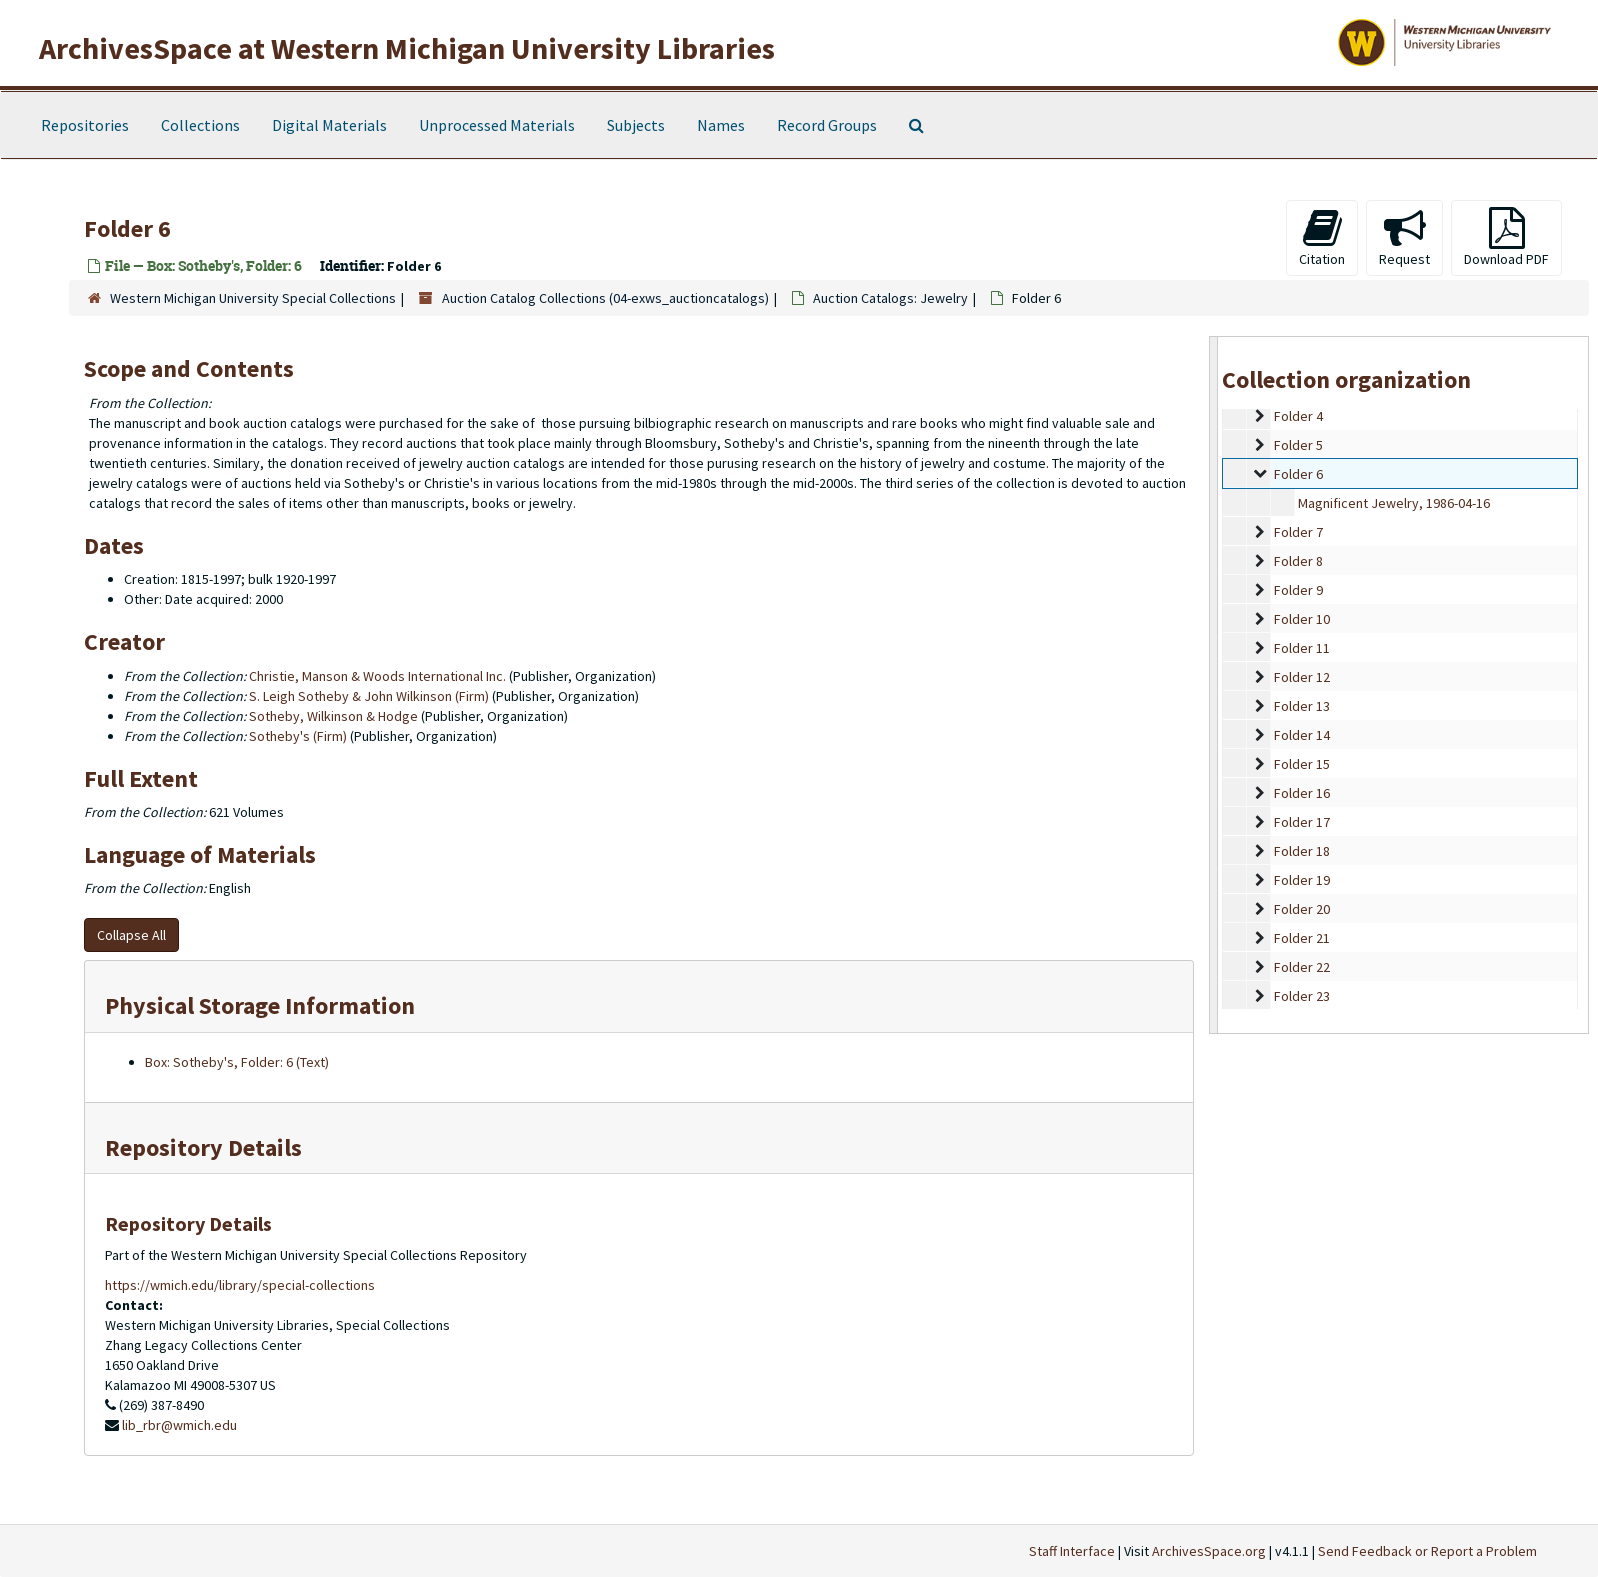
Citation (1322, 237)
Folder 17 (1302, 822)
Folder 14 (1302, 735)
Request (1404, 237)
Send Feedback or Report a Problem (1427, 1551)
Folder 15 (1302, 764)
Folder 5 (1298, 445)
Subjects (636, 125)
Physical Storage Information (260, 1005)
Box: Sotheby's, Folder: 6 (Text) (237, 1062)
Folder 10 (1302, 619)
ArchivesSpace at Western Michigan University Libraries (407, 48)
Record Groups (827, 125)
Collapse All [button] (131, 935)
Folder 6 (1298, 474)
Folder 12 (1302, 677)
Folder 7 (1298, 532)
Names (721, 125)
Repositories (85, 125)
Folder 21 (1302, 938)
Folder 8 (1298, 561)
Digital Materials (329, 125)
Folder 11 (1302, 648)
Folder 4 (1298, 416)
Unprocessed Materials (497, 125)
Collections (200, 125)
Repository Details (203, 1147)
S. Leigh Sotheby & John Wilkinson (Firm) (369, 696)
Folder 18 (1302, 851)
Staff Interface (1072, 1551)
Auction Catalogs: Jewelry (890, 298)
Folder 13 (1302, 706)
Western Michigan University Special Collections (253, 298)
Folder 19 (1302, 880)
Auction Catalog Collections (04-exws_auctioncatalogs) (605, 298)
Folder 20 (1302, 909)
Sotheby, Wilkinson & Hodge (333, 716)
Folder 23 (1302, 996)
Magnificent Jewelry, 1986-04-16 (1394, 503)
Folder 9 (1298, 590)
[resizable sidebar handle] (1214, 684)
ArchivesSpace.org (1209, 1551)
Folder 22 (1302, 967)
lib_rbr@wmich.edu (179, 1425)
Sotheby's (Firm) (298, 736)
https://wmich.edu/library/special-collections (240, 1285)
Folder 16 (1302, 793)
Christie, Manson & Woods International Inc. (377, 676)
